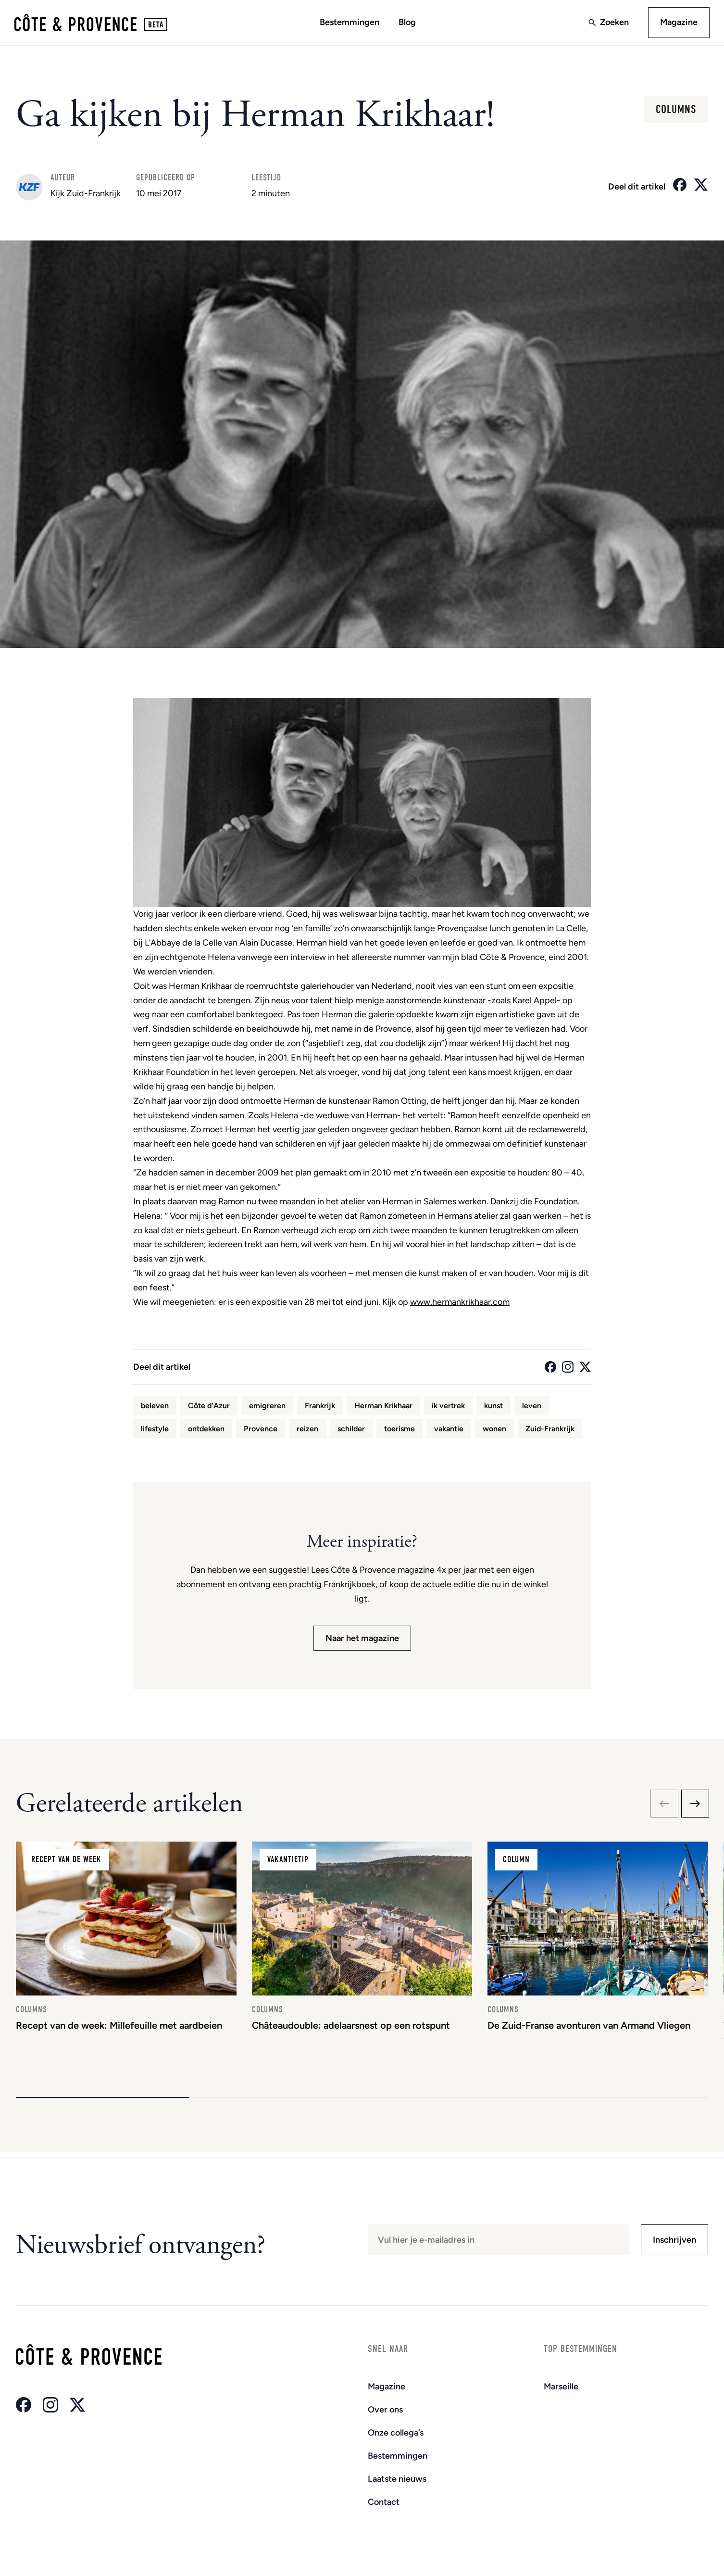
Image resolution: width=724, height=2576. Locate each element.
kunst (493, 1406)
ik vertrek (448, 1406)
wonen (494, 1429)
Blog (407, 22)
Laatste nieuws (397, 2479)
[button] (102, 2103)
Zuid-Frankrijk (549, 1429)
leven (531, 1406)
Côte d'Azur (209, 1406)
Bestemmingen (349, 22)
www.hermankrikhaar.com (460, 1303)
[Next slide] (695, 1805)
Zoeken (613, 22)
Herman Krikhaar (383, 1406)
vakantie (448, 1429)
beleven (155, 1406)
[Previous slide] (664, 1805)
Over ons (385, 2409)
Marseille (561, 2386)
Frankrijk (320, 1406)
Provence (260, 1429)
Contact (383, 2502)
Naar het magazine (362, 1639)
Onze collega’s (396, 2432)
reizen (307, 1429)
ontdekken (206, 1429)
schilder (351, 1429)
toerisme (399, 1429)
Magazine (678, 22)
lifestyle (155, 1429)
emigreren (267, 1406)
